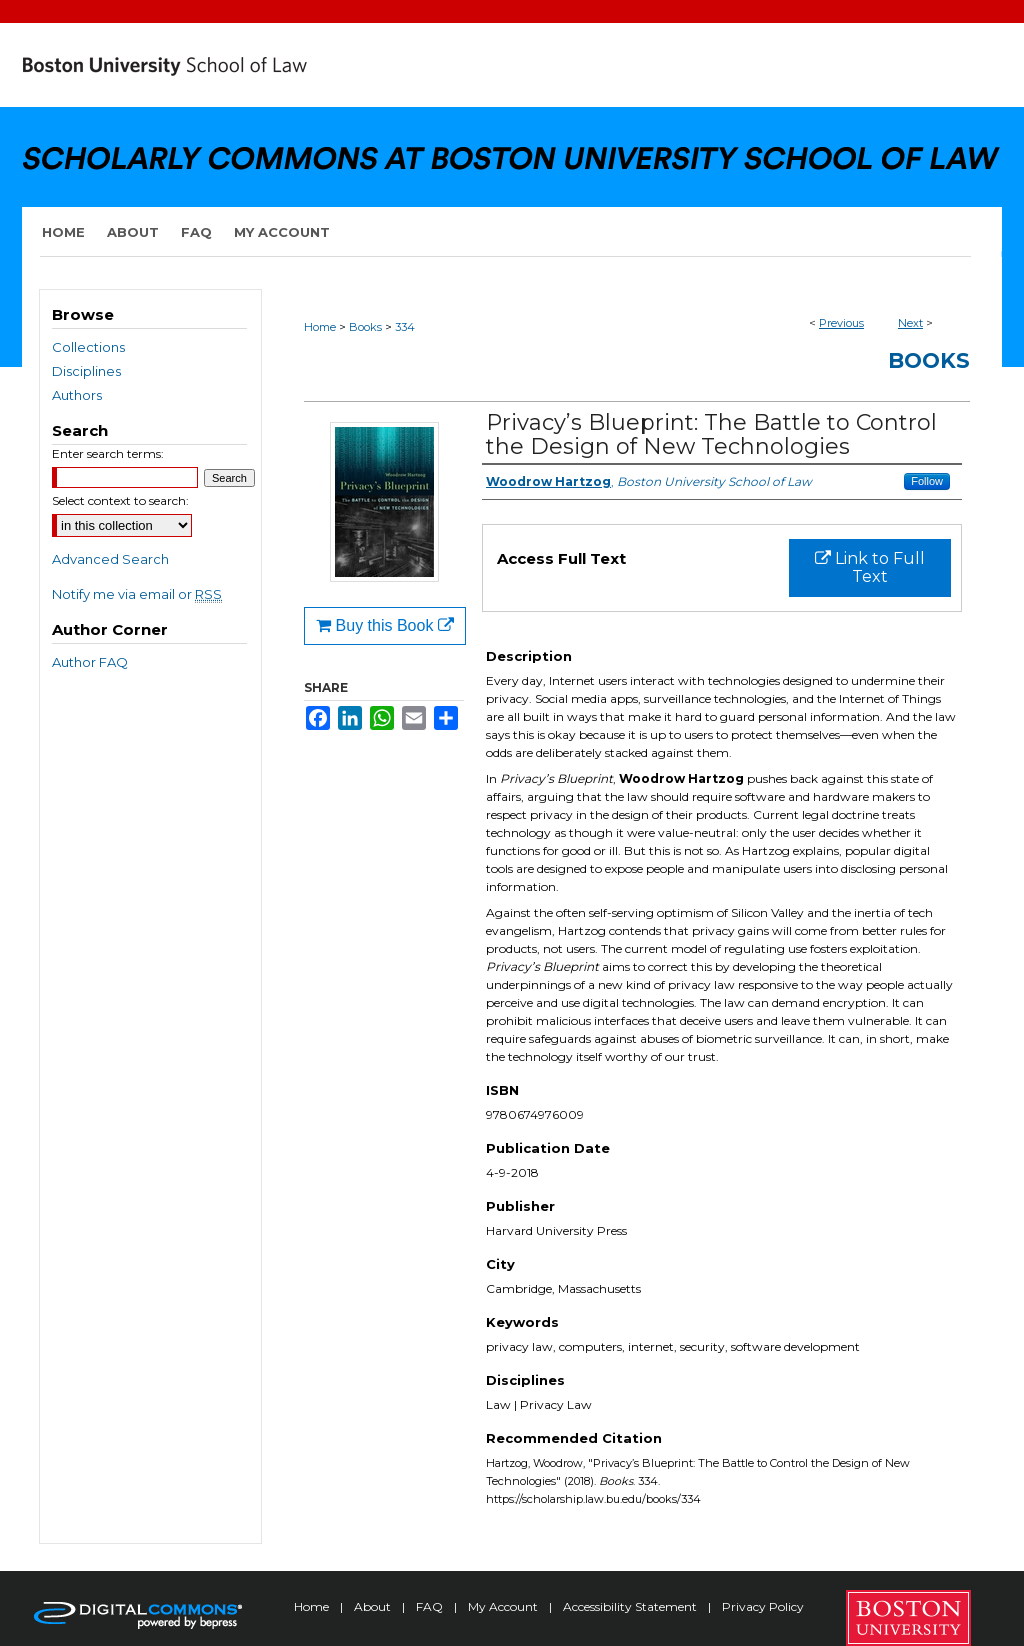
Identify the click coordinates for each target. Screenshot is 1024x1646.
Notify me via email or (137, 594)
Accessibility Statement (631, 1606)
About (374, 1606)
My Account (504, 1606)
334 (405, 327)
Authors (77, 395)
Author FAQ (90, 662)
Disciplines (86, 371)
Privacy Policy (763, 1606)
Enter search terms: (108, 453)
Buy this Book (385, 625)
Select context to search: (120, 500)
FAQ (431, 1606)
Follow (927, 481)
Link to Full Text (870, 567)
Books (365, 327)
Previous (841, 323)
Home (320, 327)
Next (910, 323)
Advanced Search (110, 559)
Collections (88, 347)
